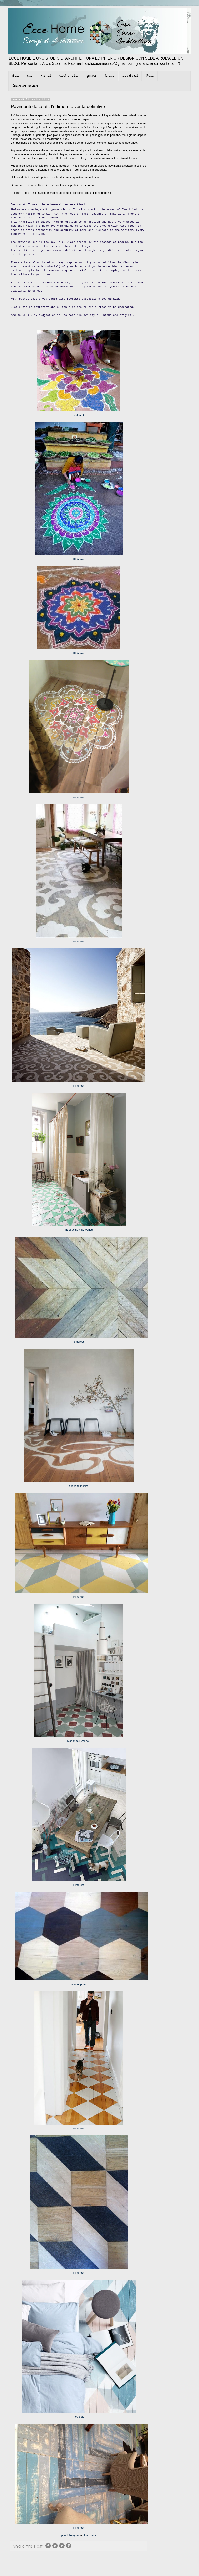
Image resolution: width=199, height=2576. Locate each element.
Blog (29, 76)
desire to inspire (78, 1485)
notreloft (79, 2416)
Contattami (130, 76)
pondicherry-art (70, 2535)
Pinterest (78, 559)
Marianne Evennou (78, 1740)
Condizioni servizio (25, 85)
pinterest (78, 415)
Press (150, 76)
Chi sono (109, 76)
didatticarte (89, 2535)
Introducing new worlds (79, 1229)
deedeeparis (78, 1984)
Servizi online (68, 76)
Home (15, 76)
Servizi (45, 76)
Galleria (91, 76)
